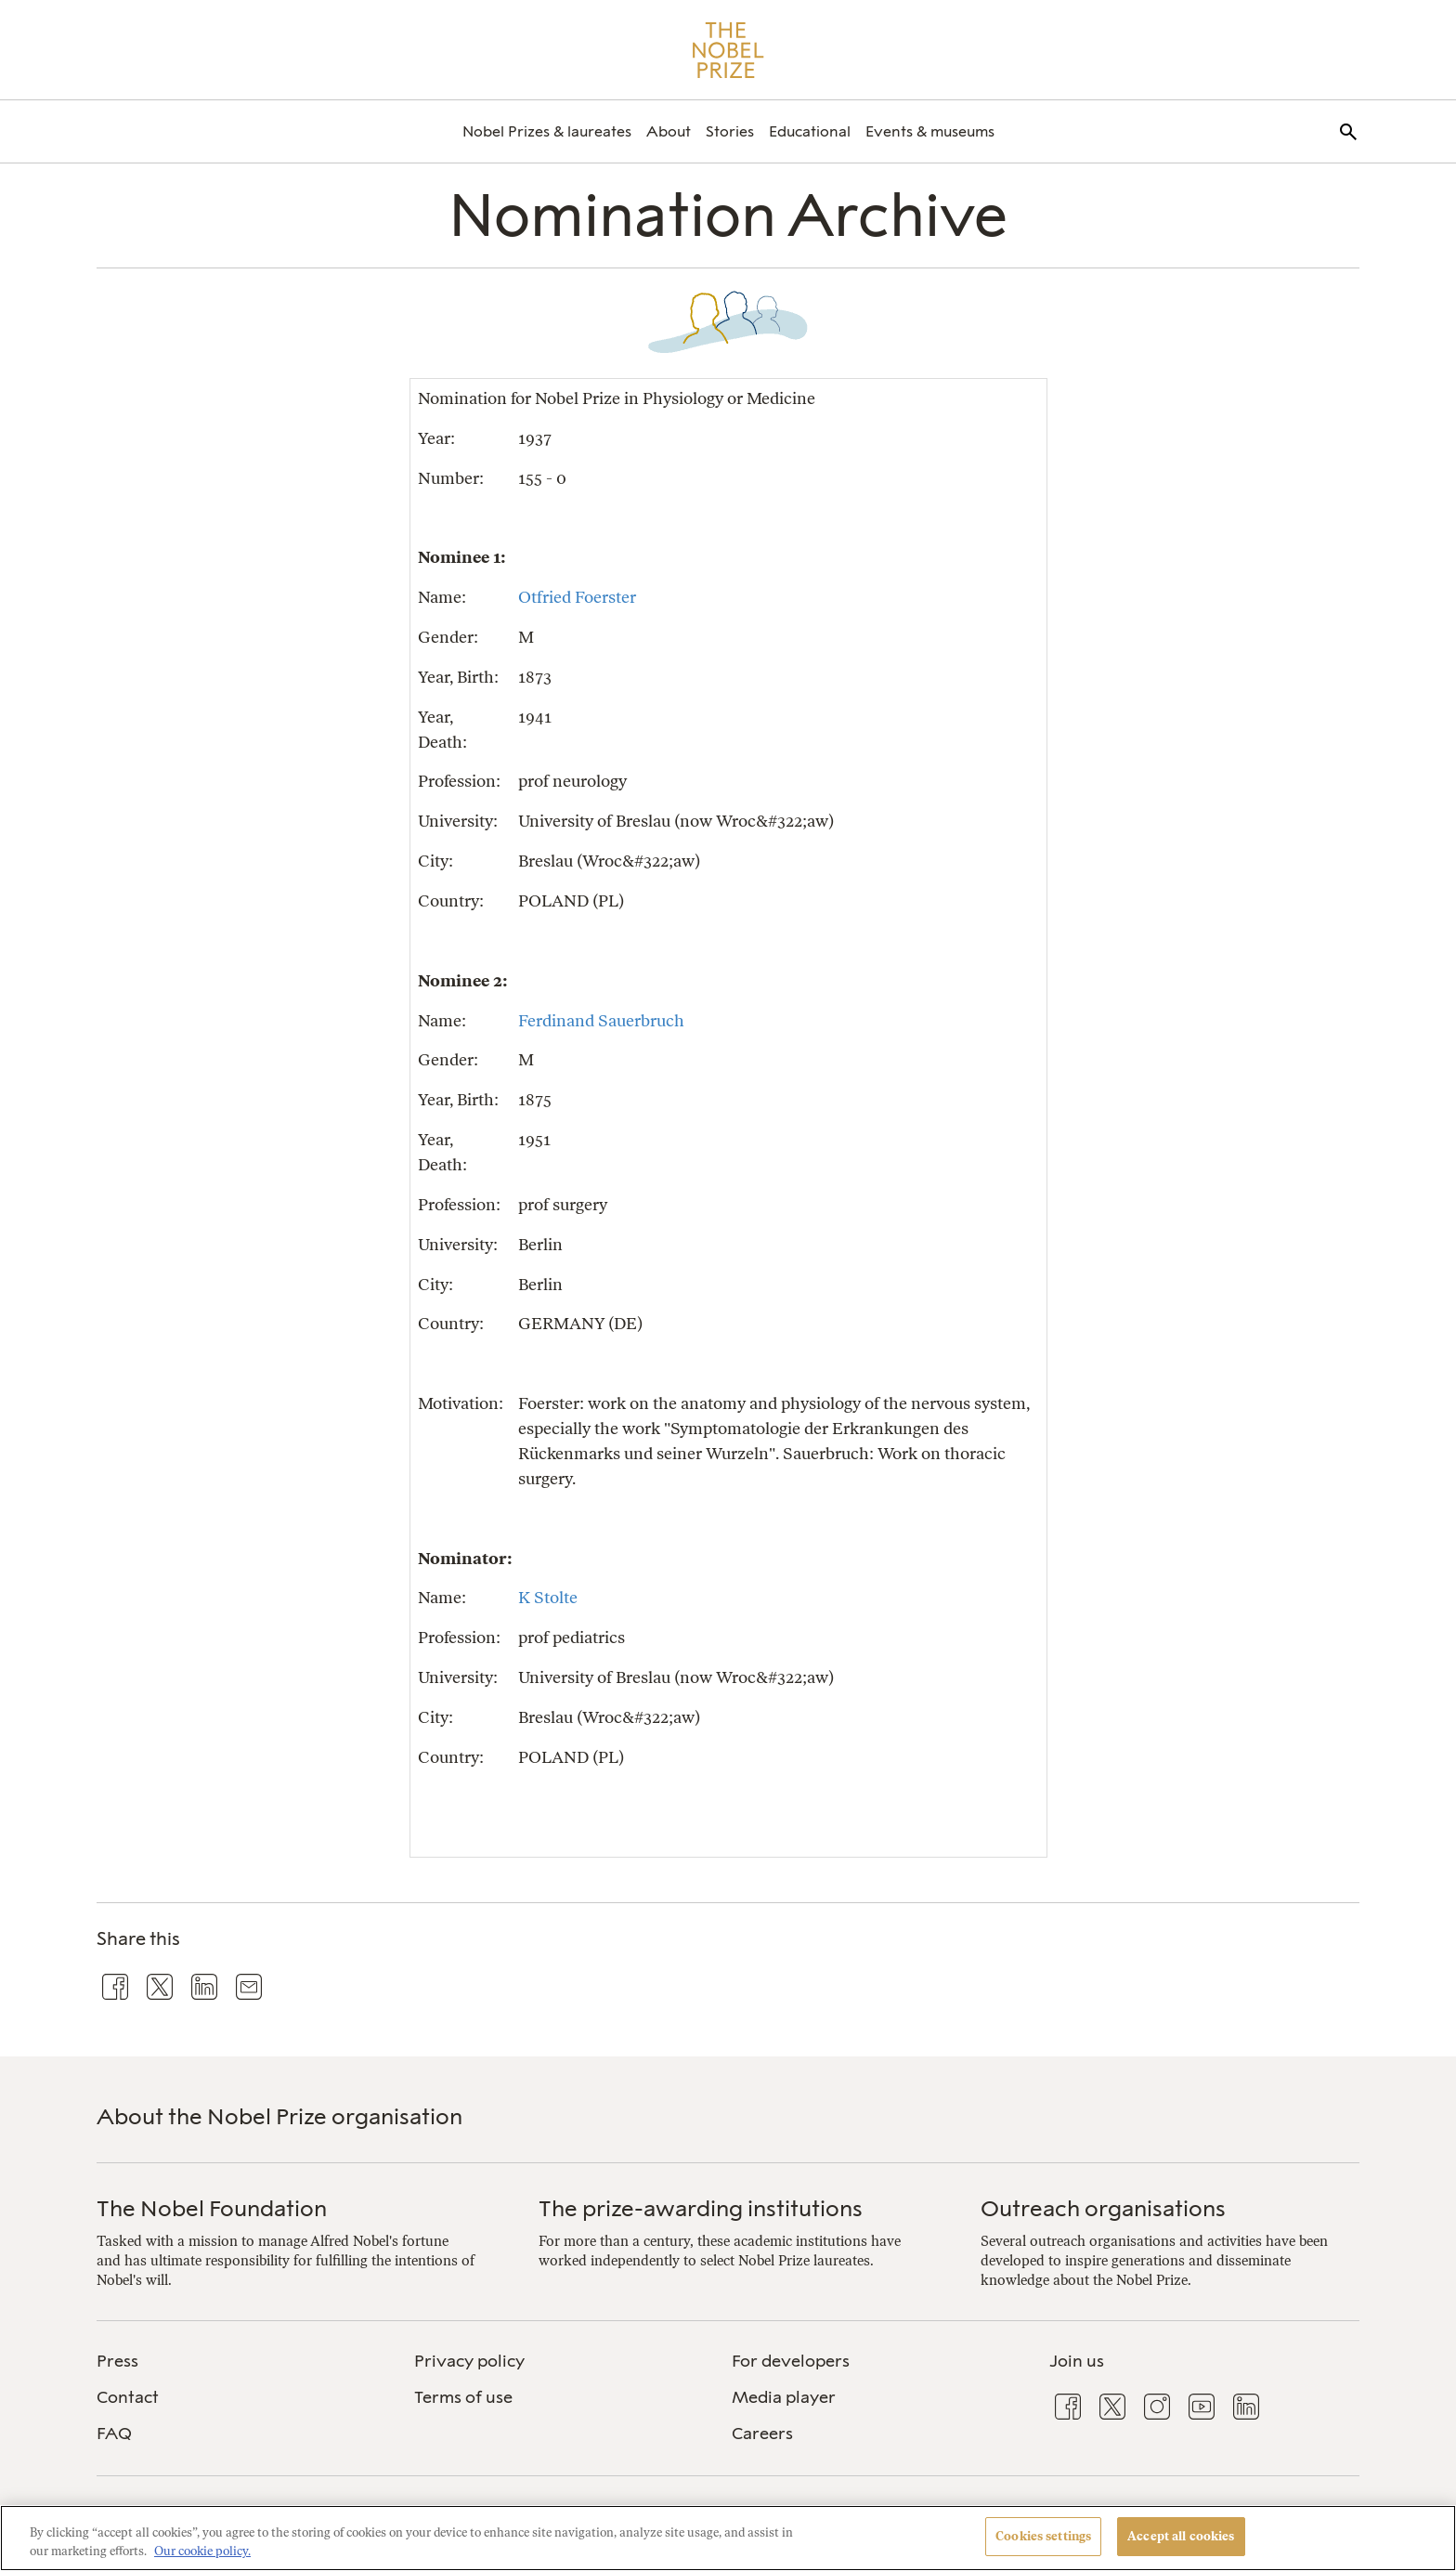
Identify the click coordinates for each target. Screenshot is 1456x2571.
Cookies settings (1043, 2536)
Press (117, 2361)
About (668, 131)
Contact (128, 2397)
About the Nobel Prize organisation (279, 2116)
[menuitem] (546, 131)
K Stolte (548, 1597)
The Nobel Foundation (212, 2208)
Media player (784, 2397)
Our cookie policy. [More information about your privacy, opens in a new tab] (202, 2551)
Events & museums (929, 131)
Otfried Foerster (577, 597)
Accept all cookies (1180, 2536)
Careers (762, 2433)
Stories (730, 131)
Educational (810, 131)
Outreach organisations (1103, 2208)
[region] (728, 2538)
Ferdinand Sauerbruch (601, 1020)
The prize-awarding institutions (701, 2208)
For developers (791, 2361)
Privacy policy (469, 2361)
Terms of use (463, 2397)
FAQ (114, 2433)
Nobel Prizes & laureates (546, 131)
